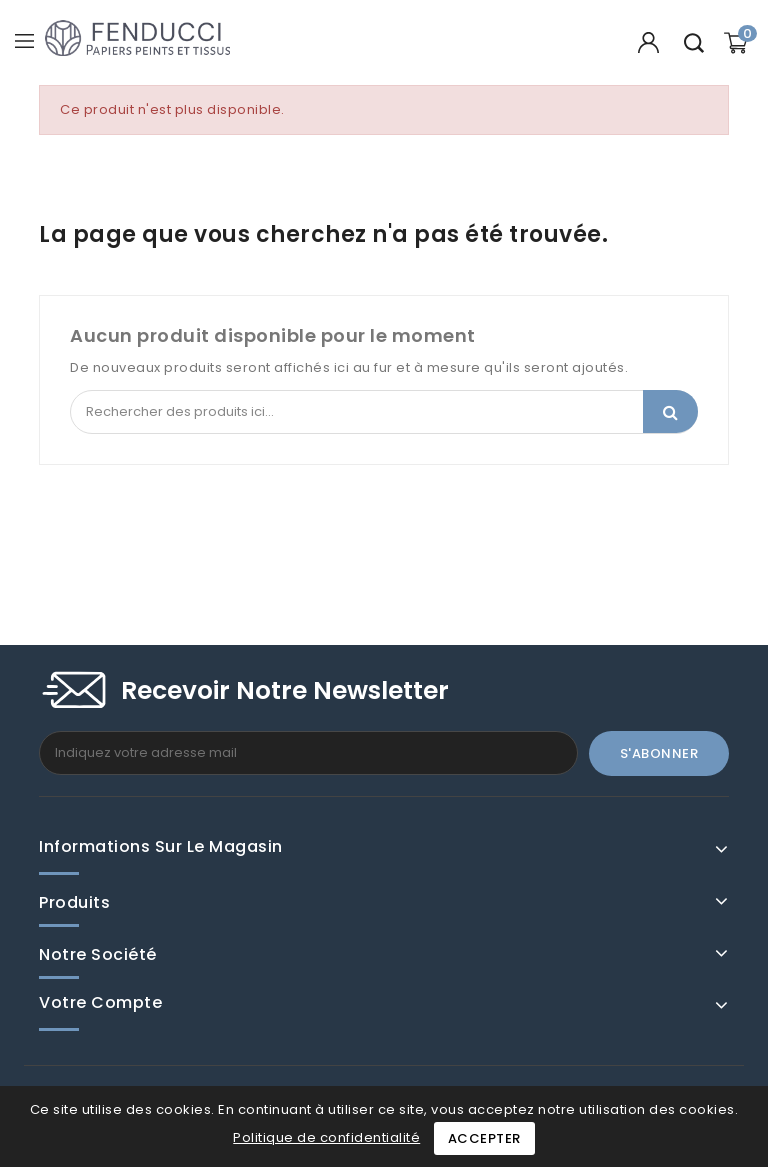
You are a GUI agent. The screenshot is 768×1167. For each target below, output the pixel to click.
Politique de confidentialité (326, 1137)
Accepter (484, 1138)
